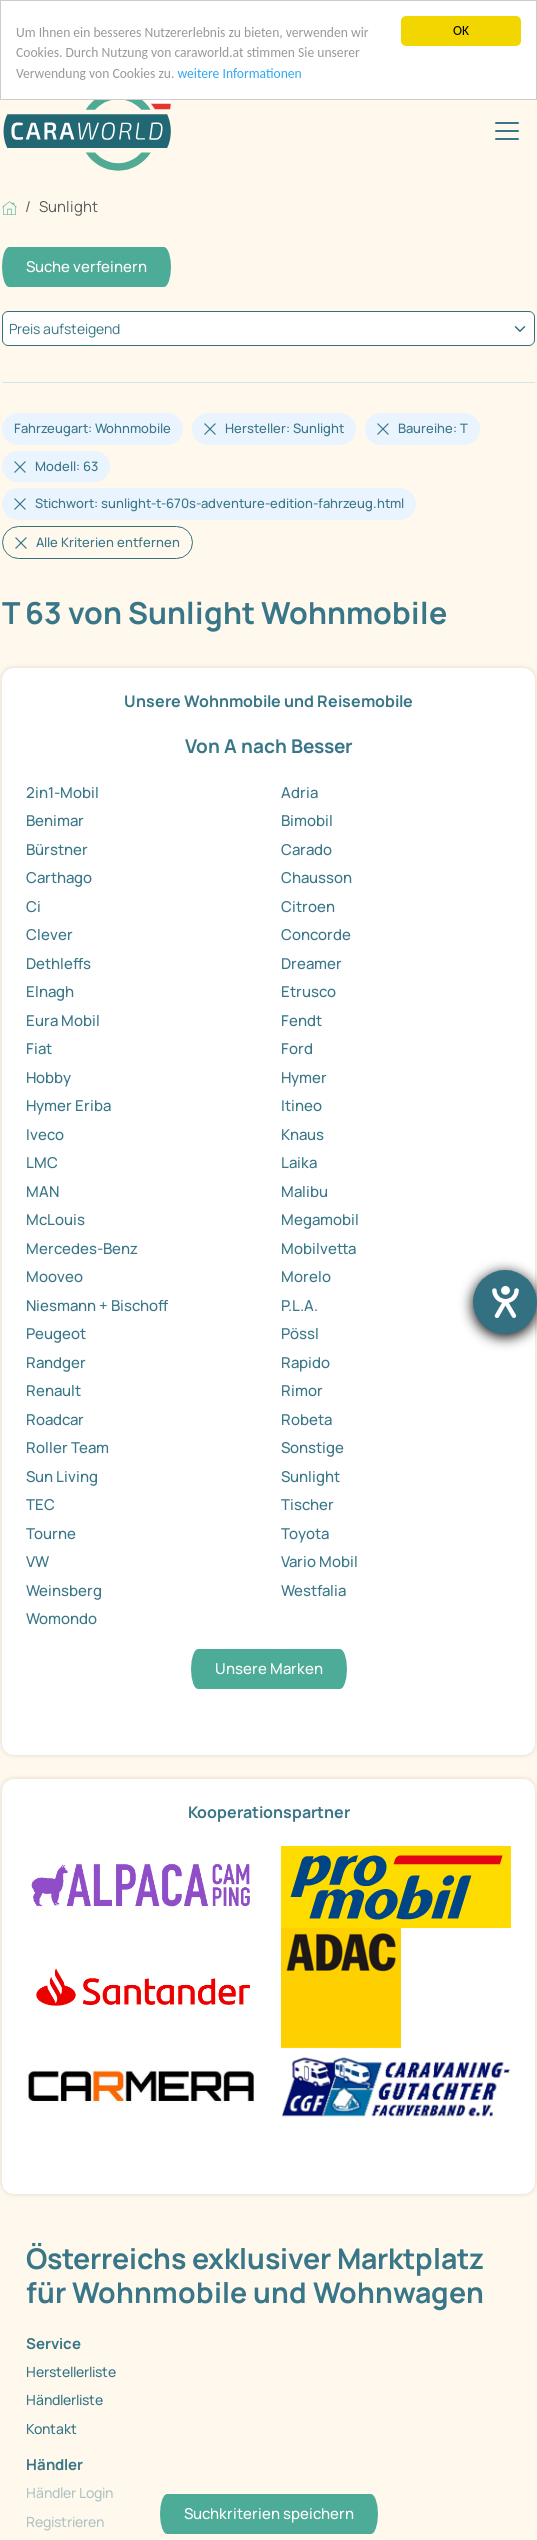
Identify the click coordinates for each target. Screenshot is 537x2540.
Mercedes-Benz (82, 1248)
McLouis (55, 1219)
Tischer (307, 1504)
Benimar (55, 820)
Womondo (61, 1618)
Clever (49, 934)
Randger (56, 1362)
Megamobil (320, 1219)
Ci (33, 906)
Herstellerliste (71, 2371)
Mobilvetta (318, 1248)
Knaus (302, 1134)
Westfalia (313, 1590)
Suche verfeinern (86, 266)
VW (37, 1561)
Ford (297, 1048)
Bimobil (307, 820)
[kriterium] (268, 328)
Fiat (39, 1048)
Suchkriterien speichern (269, 2513)
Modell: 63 (66, 466)
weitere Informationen (239, 73)
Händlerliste (64, 2399)
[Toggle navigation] (507, 131)
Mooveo (54, 1276)
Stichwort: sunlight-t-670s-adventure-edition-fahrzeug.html (219, 503)
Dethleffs (58, 963)
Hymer (304, 1077)
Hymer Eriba (68, 1105)
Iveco (45, 1134)
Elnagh (50, 991)
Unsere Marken (269, 1668)
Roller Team (67, 1447)
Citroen (308, 906)
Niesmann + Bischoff (97, 1305)
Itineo (301, 1105)
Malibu (304, 1191)
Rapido (305, 1362)
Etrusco (308, 991)
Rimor (302, 1390)
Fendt (301, 1020)
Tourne (51, 1533)
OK (461, 30)
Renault (53, 1390)
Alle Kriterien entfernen (108, 542)
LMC (42, 1162)
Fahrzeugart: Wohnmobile (92, 428)
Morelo (306, 1276)
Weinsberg (64, 1590)
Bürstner (57, 849)
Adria (299, 792)
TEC (40, 1504)
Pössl (300, 1333)
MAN (42, 1191)
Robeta (306, 1419)
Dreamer (311, 963)
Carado (306, 849)
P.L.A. (299, 1305)
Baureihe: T (433, 428)
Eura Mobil (63, 1020)
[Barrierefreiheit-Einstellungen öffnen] (505, 1302)
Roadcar (55, 1419)
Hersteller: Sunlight (284, 428)
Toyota (305, 1533)
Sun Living (62, 1476)
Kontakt (51, 2428)
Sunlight (310, 1476)
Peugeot (56, 1333)
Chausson (316, 877)
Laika (299, 1162)
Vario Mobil (319, 1561)
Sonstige (312, 1447)
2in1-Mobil (62, 792)
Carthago (59, 877)
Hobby (48, 1077)
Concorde (316, 934)
